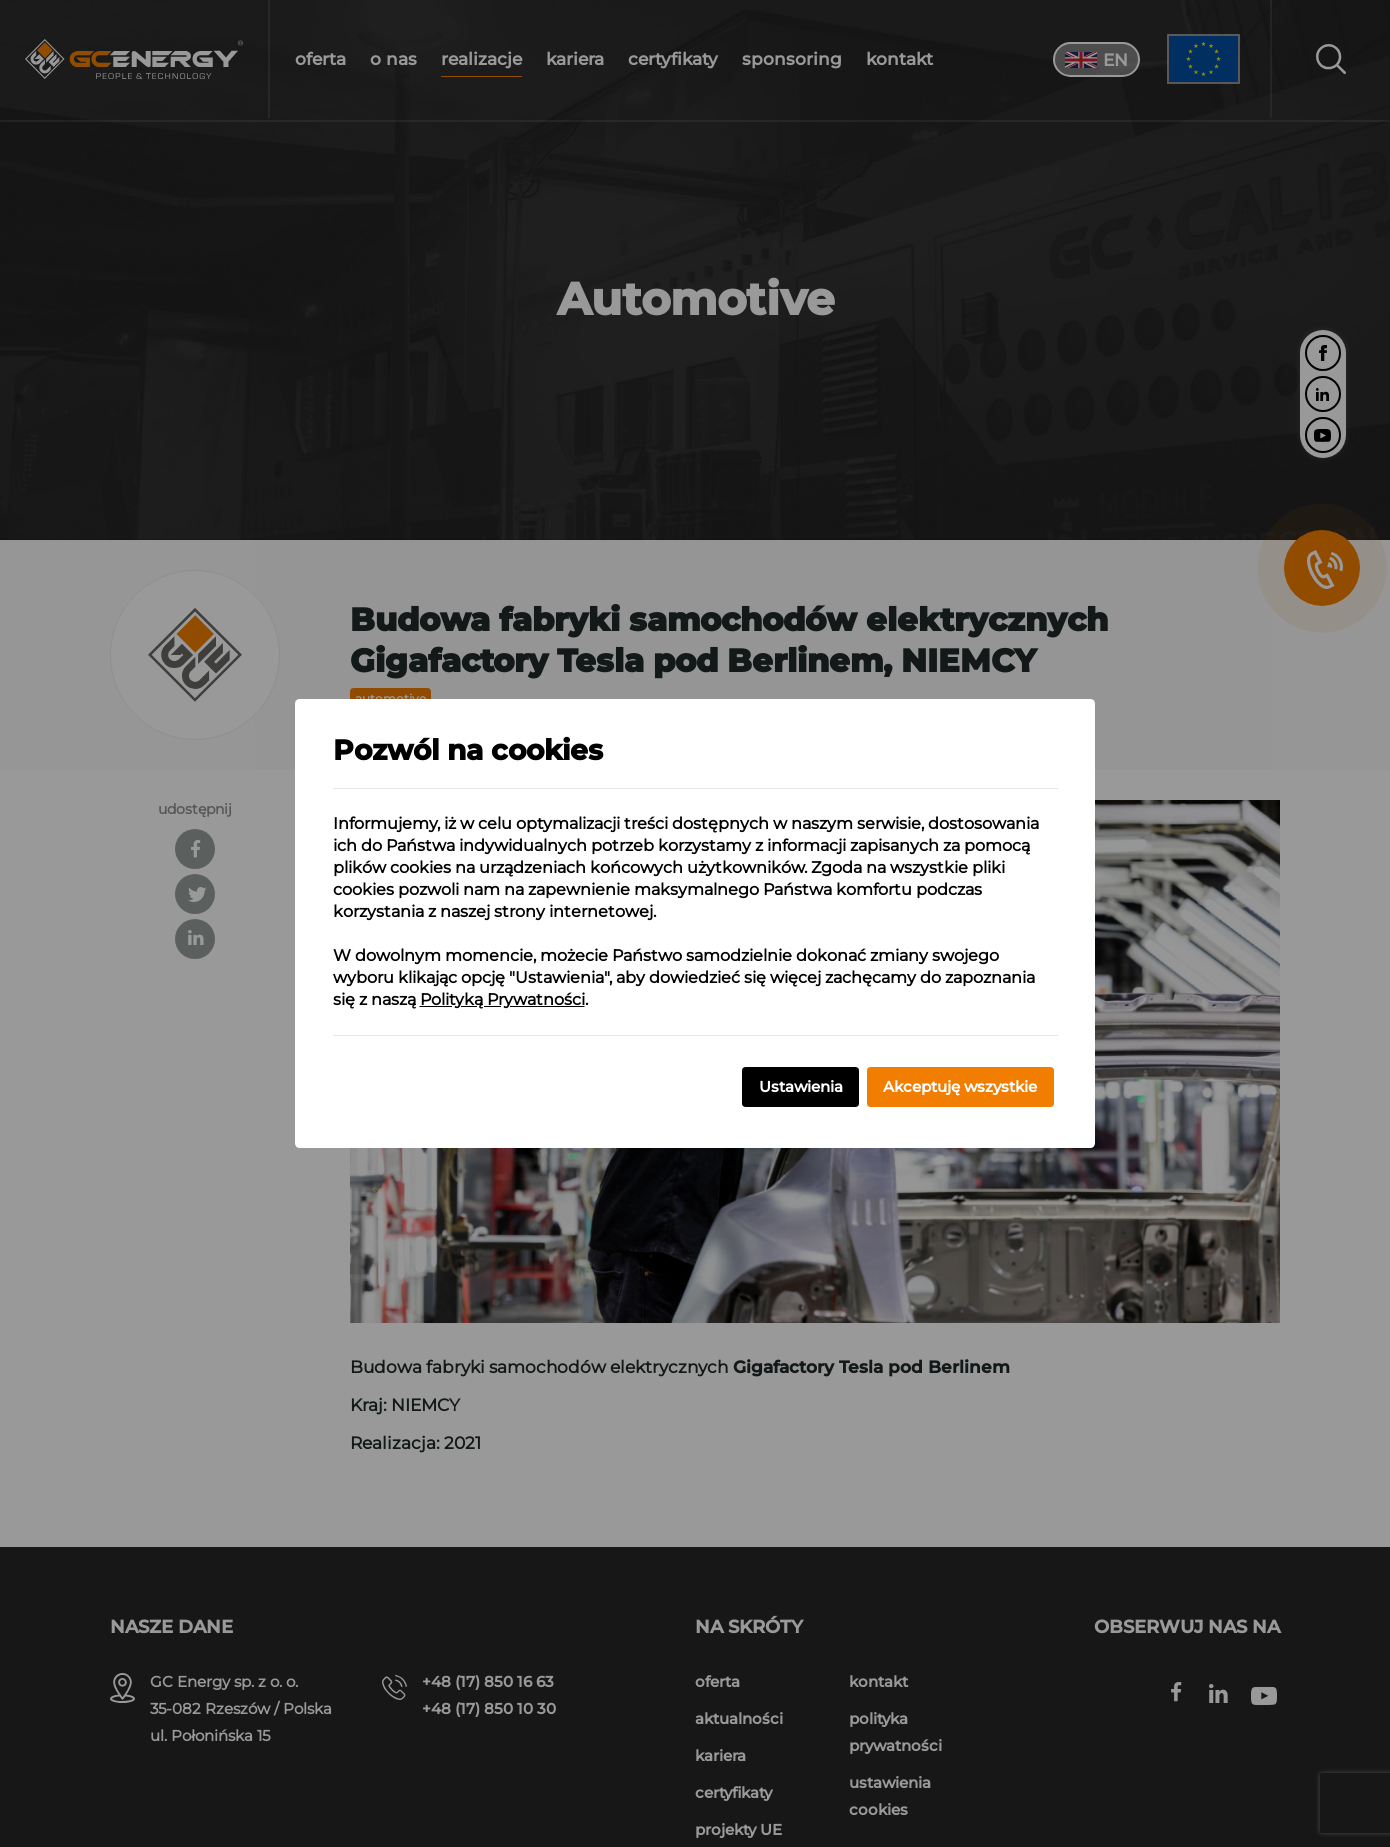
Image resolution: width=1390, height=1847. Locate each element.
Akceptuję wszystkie (960, 1086)
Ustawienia (801, 1086)
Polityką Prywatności (502, 999)
